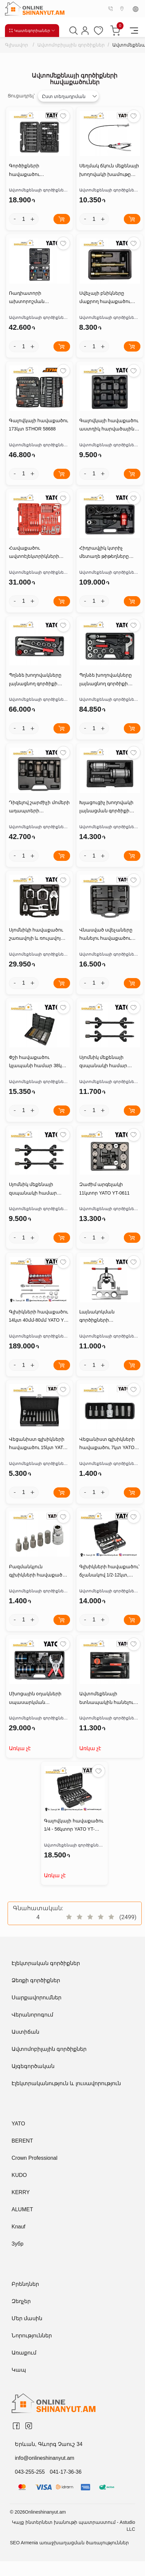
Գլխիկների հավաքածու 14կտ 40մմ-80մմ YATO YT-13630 (38, 1316)
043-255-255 (30, 2472)
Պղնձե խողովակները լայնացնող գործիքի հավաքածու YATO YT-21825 (35, 680)
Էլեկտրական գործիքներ (46, 1963)
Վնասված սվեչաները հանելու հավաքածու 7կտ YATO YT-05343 (106, 934)
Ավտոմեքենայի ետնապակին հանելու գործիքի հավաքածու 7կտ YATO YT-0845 (106, 1698)
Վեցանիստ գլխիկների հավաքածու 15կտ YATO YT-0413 (38, 1444)
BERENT (22, 2141)
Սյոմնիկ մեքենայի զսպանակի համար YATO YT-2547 (33, 1189)
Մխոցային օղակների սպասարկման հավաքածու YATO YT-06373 (35, 1698)
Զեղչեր (21, 2301)
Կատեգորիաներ (32, 30)
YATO (18, 2123)
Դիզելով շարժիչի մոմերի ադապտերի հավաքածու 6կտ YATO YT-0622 (39, 807)
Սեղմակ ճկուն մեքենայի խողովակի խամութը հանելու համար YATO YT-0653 (109, 170)
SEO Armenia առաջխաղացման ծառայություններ (69, 2542)
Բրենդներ (25, 2284)
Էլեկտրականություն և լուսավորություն (66, 2083)
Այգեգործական (33, 2066)
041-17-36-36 (66, 2472)
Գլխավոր (17, 45)
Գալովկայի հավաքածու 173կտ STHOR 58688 (38, 424)
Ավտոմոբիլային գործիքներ (71, 45)
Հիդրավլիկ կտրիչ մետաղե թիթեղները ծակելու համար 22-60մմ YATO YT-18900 (108, 552)
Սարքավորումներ (36, 1997)
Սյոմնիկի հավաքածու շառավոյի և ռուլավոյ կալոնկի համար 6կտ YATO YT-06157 (36, 934)
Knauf (18, 2226)
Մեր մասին (27, 2318)
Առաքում (24, 2353)
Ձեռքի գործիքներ (36, 1980)
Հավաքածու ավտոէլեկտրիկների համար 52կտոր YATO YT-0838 (39, 552)
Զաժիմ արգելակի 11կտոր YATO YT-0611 (104, 1188)
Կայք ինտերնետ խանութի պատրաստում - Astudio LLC (73, 2526)
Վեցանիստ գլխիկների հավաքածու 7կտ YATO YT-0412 (107, 1444)
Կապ (19, 2370)
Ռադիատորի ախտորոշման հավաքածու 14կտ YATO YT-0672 (38, 298)
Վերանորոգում (32, 2014)
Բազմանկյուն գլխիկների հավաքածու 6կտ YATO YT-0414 (38, 1571)
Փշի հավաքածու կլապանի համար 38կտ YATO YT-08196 (37, 1062)
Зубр (17, 2244)
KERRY (21, 2192)
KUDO (19, 2175)
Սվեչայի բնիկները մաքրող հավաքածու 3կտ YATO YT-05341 (105, 298)
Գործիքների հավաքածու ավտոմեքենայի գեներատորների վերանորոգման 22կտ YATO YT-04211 (35, 170)
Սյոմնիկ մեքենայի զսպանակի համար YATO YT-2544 (103, 1062)
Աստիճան (25, 2032)
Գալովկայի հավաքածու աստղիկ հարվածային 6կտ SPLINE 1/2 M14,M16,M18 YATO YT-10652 (109, 425)
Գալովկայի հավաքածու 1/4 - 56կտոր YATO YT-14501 (73, 1825)
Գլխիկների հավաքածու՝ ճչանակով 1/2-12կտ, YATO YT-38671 (109, 1571)
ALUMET (22, 2209)
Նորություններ (32, 2335)
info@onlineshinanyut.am (44, 2458)
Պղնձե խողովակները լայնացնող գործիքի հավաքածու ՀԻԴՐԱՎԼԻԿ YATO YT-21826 (105, 680)
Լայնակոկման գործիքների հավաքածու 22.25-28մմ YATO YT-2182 (107, 1316)
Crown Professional (34, 2158)
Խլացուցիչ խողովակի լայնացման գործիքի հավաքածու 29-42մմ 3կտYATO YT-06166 (106, 807)
